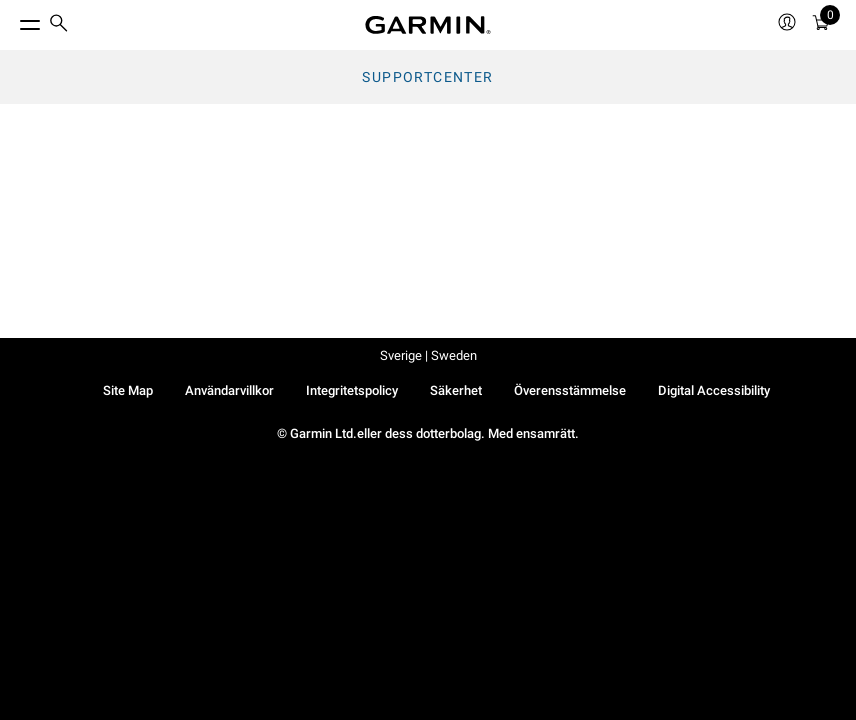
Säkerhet (456, 390)
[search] (59, 25)
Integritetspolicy (352, 390)
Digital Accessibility (714, 390)
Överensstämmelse (570, 390)
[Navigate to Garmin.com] (428, 25)
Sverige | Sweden (428, 355)
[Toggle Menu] (12, 20)
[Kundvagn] (821, 25)
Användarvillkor (229, 390)
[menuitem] (59, 25)
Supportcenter (427, 77)
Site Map (128, 390)
